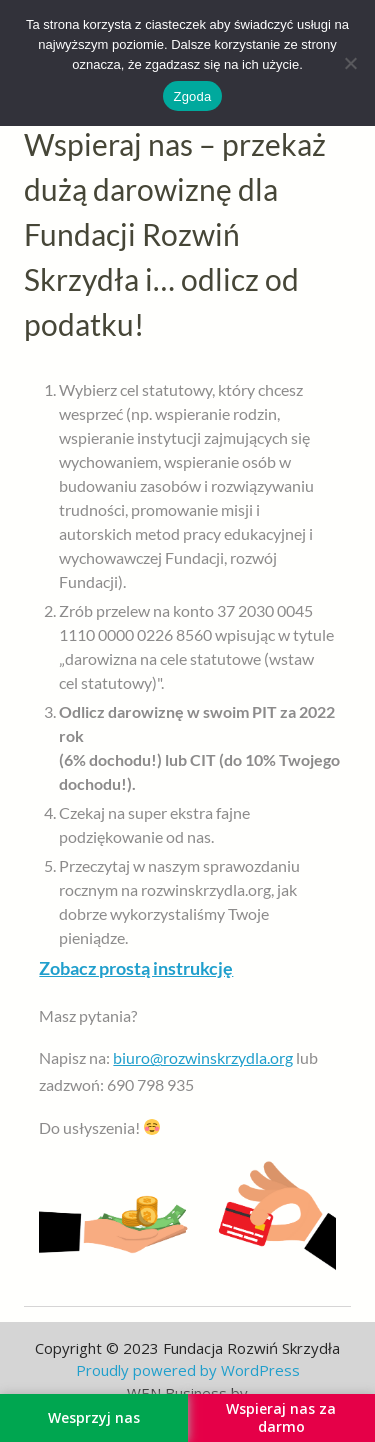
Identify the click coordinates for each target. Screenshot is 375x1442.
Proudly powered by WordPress (188, 1370)
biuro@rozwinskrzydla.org (203, 1057)
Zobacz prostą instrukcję (136, 968)
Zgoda (192, 96)
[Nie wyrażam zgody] (350, 63)
